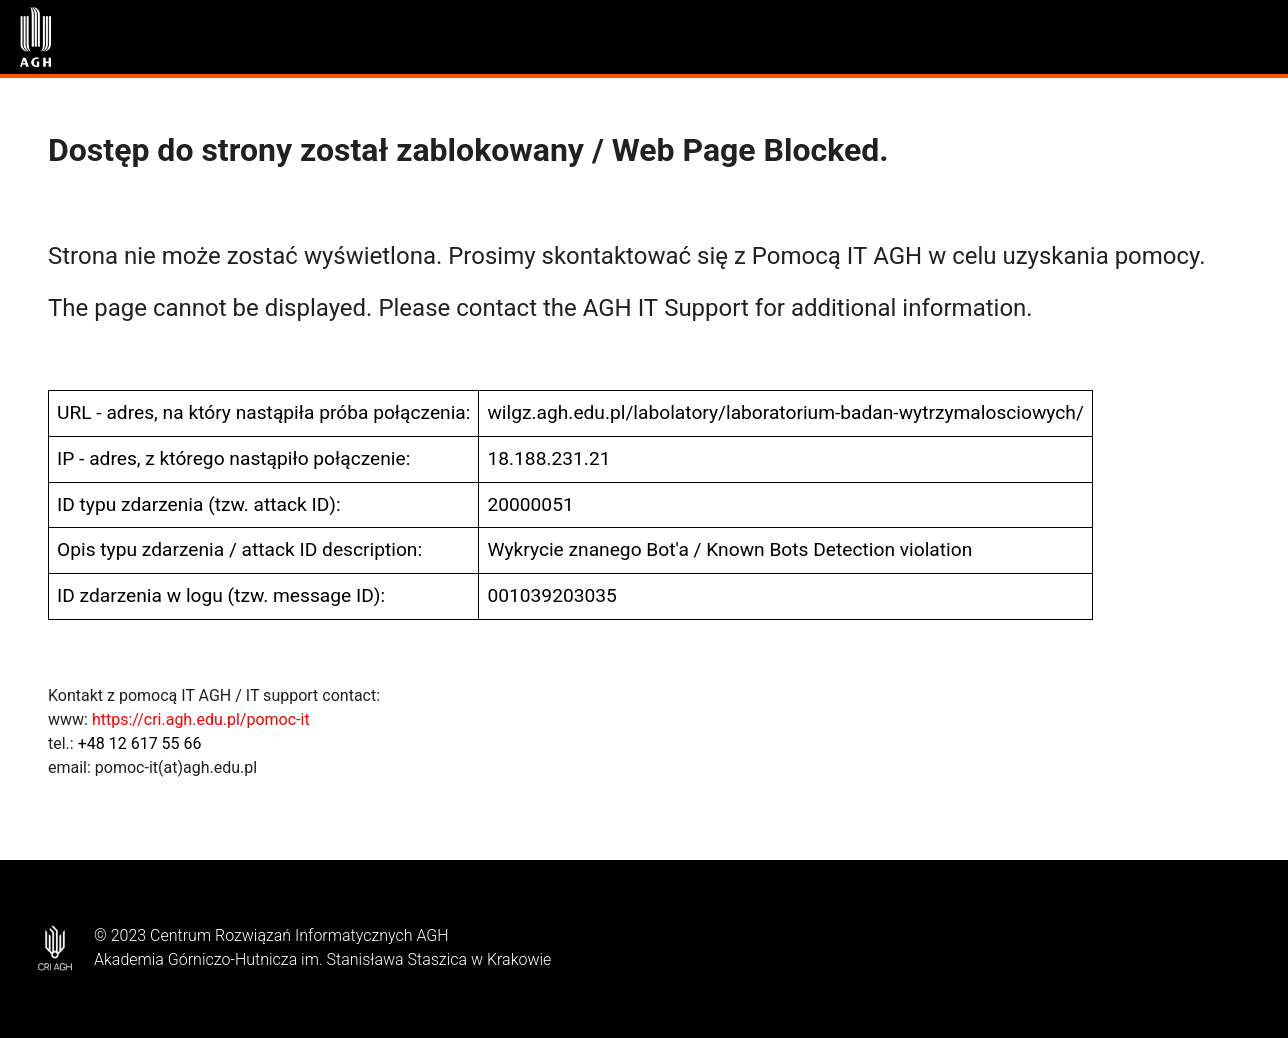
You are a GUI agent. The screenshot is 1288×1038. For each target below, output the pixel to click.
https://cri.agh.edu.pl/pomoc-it (201, 719)
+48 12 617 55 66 (140, 743)
